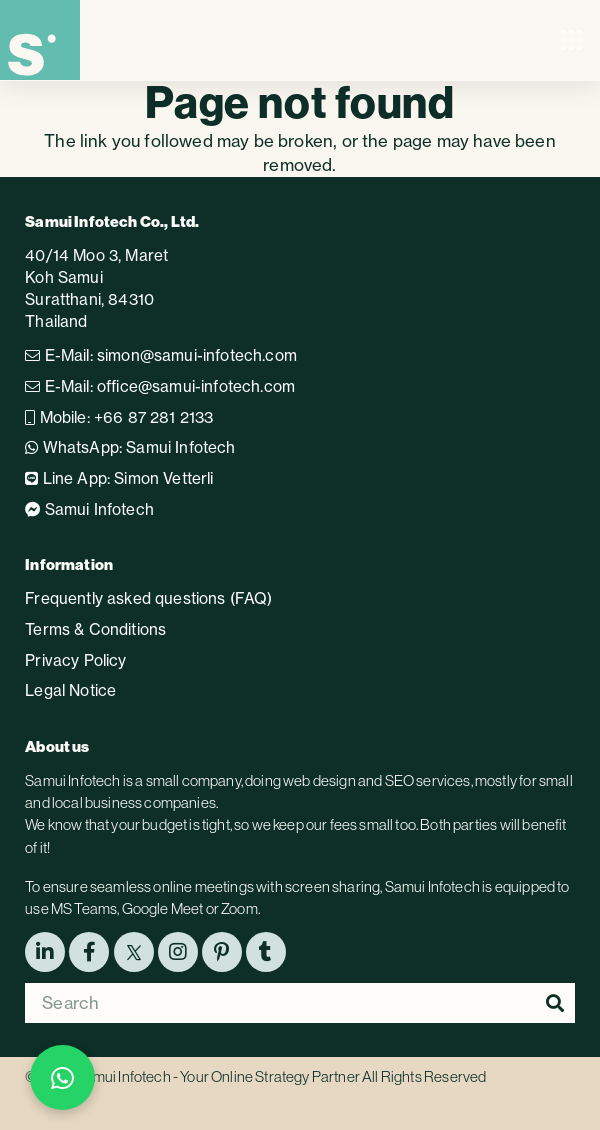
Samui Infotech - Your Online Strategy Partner (217, 1076)
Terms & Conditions (95, 629)
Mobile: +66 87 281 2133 (119, 417)
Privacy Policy (75, 660)
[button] (571, 40)
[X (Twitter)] (134, 952)
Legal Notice (70, 690)
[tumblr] (266, 952)
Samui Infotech (89, 509)
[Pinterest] (222, 952)
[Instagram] (178, 952)
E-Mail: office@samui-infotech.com (160, 386)
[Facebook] (89, 952)
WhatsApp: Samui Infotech (130, 447)
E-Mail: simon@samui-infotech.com (161, 355)
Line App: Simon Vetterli (119, 478)
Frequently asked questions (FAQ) (148, 598)
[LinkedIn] (45, 952)
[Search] (300, 1003)
